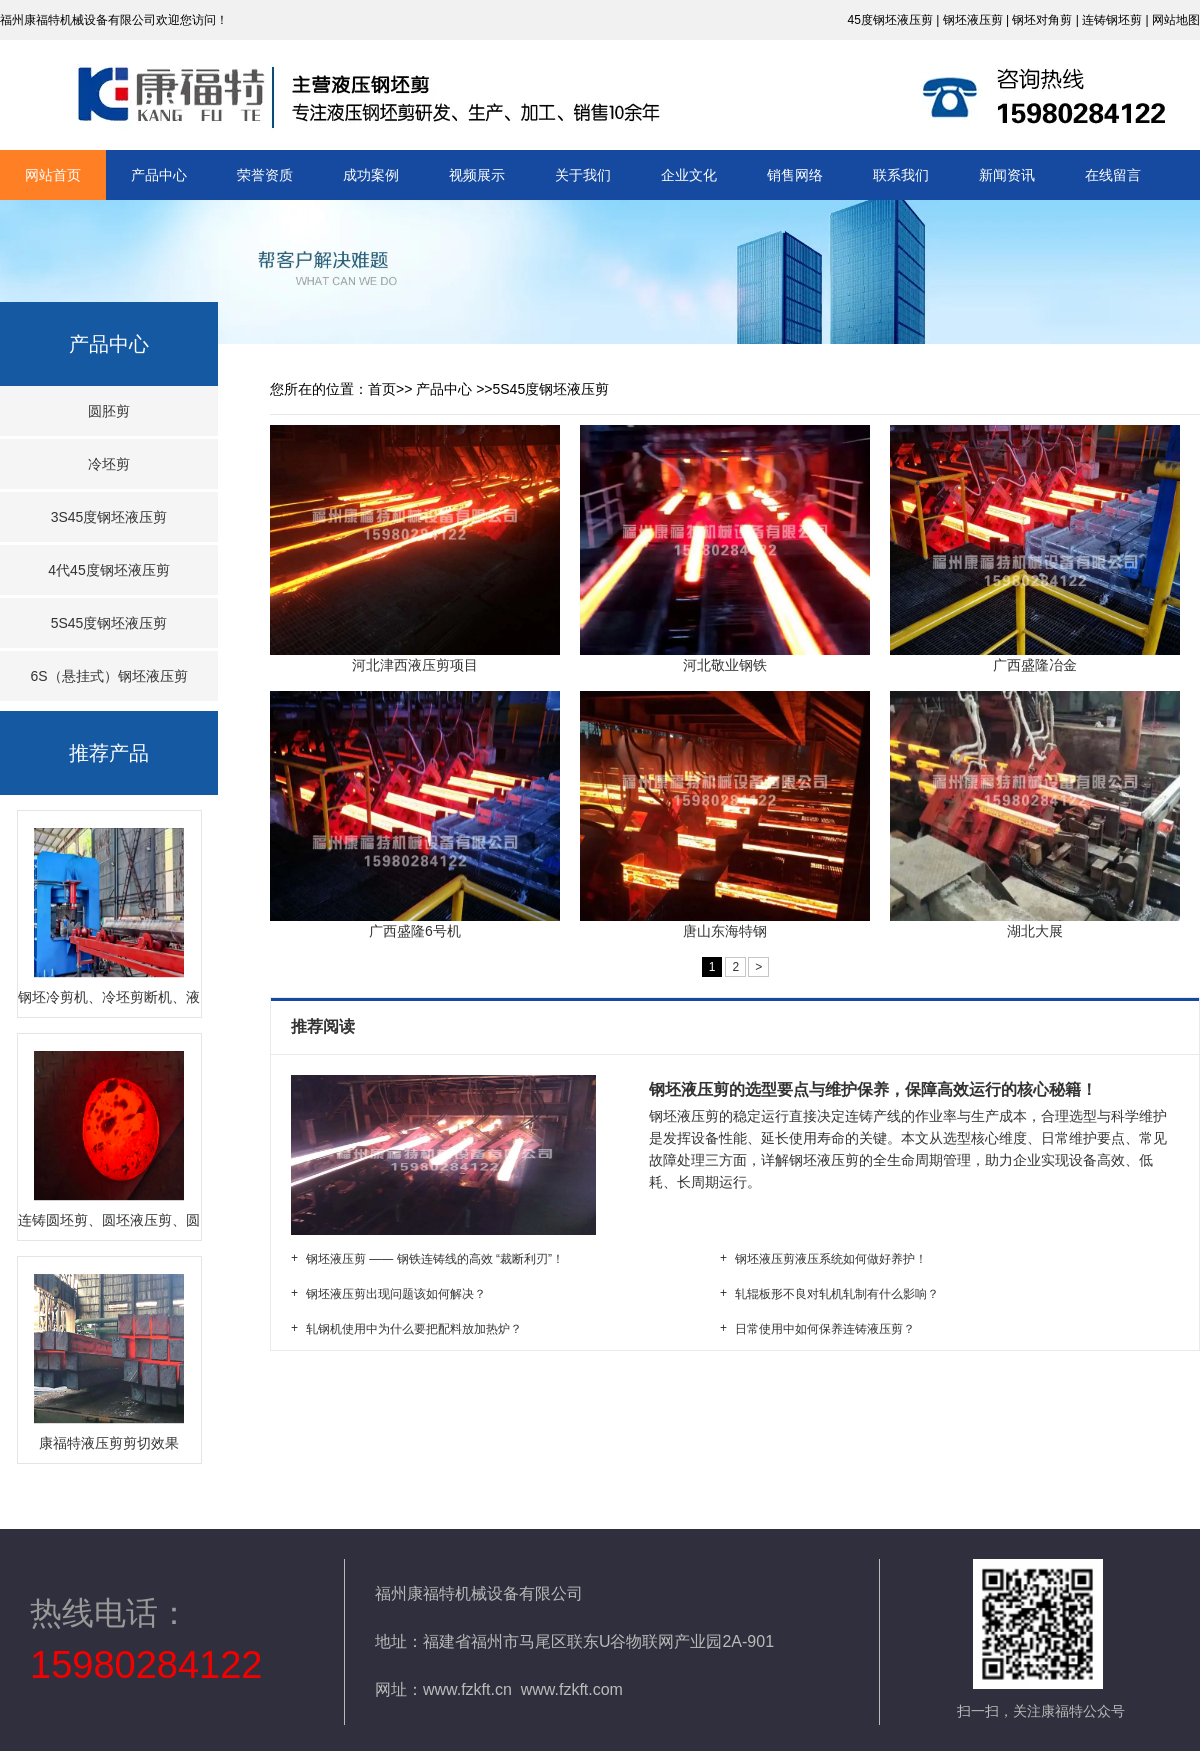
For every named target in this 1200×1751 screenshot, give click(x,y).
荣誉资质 (265, 175)
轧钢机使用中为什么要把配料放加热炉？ (414, 1329)
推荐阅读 (325, 1026)
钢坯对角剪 (1042, 20)
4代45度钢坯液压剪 (108, 570)
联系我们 (901, 175)
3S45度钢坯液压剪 (109, 517)
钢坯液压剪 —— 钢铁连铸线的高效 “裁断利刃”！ (435, 1259)
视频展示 (477, 175)
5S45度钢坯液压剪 (109, 623)
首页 (382, 389)
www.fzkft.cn (467, 1689)
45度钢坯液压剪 (889, 20)
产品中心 (159, 175)
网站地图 (1176, 20)
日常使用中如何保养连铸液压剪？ (825, 1329)
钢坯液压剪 (973, 20)
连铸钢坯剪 (1112, 20)
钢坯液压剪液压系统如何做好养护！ (831, 1259)
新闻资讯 (1007, 175)
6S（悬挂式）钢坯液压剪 (108, 676)
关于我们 (583, 175)
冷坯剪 (109, 464)
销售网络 (795, 175)
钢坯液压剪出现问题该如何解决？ (396, 1294)
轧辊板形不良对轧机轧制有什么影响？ (837, 1294)
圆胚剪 (109, 411)
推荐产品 (109, 753)
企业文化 (689, 175)
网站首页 (53, 175)
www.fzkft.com (572, 1689)
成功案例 (371, 175)
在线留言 (1113, 175)
